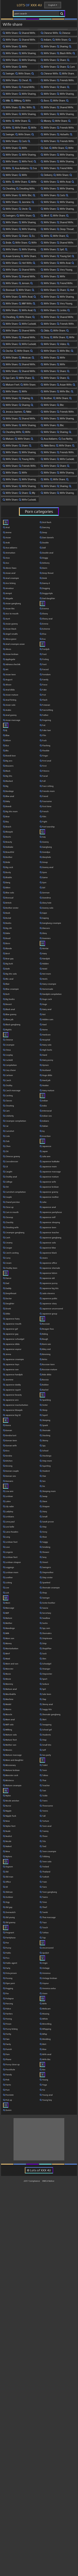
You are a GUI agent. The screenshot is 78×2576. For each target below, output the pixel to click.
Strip (43, 1643)
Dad (6, 1283)
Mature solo (10, 1735)
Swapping (45, 1724)
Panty (7, 2044)
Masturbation (10, 1648)
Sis (42, 1486)
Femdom (45, 674)
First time (45, 806)
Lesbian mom (10, 1572)
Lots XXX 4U (29, 5)
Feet (43, 664)
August (7, 679)
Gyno (43, 872)
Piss (6, 1958)
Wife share (10, 32)
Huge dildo (46, 1075)
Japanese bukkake (50, 1161)
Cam (6, 1111)
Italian (44, 1126)
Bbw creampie (11, 989)
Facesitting (46, 710)
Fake (43, 690)
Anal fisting (9, 700)
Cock (23, 141)
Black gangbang (11, 1024)
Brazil (6, 938)
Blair (6, 984)
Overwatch (9, 1912)
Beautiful (8, 852)
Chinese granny (11, 1156)
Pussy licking (10, 2029)
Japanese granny (49, 1192)
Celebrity (8, 1116)
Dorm (43, 568)
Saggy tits (46, 1709)
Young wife (27, 459)
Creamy (8, 1242)
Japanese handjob (13, 1374)
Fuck (43, 740)
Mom (6, 1603)
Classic (7, 1100)
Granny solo (46, 908)
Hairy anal (45, 1009)
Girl (42, 887)
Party (6, 1968)
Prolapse (8, 1998)
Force (43, 684)
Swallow (45, 1618)
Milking (16, 100)
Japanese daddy (12, 1385)
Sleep (43, 1410)
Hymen (44, 1065)
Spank (44, 1425)
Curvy (6, 1258)
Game (44, 877)
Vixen (43, 1993)
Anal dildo (9, 690)
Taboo (44, 1775)
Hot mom (45, 974)
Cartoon (8, 1075)
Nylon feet (9, 1826)
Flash (43, 700)
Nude (6, 1831)
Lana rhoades (10, 1532)
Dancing (45, 527)
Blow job (8, 1019)
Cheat (23, 80)
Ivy (42, 1131)
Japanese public (48, 1298)
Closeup (8, 1217)
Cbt (6, 1187)
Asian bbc (9, 608)
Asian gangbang (12, 603)
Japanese (45, 1146)
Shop (43, 1593)
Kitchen (8, 1461)
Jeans (44, 1258)
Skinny (44, 1440)
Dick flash (45, 522)
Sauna (44, 1608)
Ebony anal (46, 619)
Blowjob (8, 832)
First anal (45, 761)
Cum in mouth (11, 1212)
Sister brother (47, 1603)
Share (61, 60)
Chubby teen (10, 1268)
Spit (60, 249)
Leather (8, 1577)
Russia (44, 1379)
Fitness (44, 771)
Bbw (6, 735)
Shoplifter (45, 1648)
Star (43, 1476)
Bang (6, 882)
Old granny (9, 1922)
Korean (7, 1430)
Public (7, 1953)
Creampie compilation (14, 1121)
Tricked (44, 1866)
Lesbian (8, 1496)
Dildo (45, 330)
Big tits (7, 776)
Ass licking (9, 583)
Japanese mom (48, 1166)
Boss (45, 100)
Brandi (7, 806)
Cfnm (6, 1146)
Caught (7, 1171)
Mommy (8, 1684)
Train (43, 1882)
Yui (42, 2090)
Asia (6, 558)
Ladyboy (8, 1511)
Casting (8, 1095)
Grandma (45, 898)
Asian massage (11, 720)
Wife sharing (27, 53)
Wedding (45, 2039)
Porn (6, 2054)
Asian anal (9, 573)
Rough (44, 1339)
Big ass (7, 761)
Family (44, 679)
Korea (7, 1425)
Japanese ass (11, 1400)
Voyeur (44, 1983)
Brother (46, 398)
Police (7, 2009)
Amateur (8, 588)
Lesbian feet (10, 1557)
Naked (7, 1846)
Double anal (46, 553)
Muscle (7, 1714)
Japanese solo (48, 1242)
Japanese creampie (13, 1359)
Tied (43, 1846)
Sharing (62, 46)
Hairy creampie (48, 984)
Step (43, 1527)
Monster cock (10, 1775)
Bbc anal (8, 979)
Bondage (8, 791)
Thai (43, 1780)
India (43, 1106)
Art (5, 669)
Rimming (45, 1354)
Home (44, 1029)
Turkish (44, 1877)
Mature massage (12, 1755)
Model (7, 1704)
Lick (6, 1593)
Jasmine (25, 202)
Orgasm (8, 1866)
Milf (6, 1613)
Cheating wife (25, 188)
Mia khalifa (9, 1694)
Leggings (8, 1567)
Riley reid (45, 1349)
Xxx (42, 2069)
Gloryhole (45, 857)
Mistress (8, 1780)
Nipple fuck (9, 1816)
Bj (5, 730)
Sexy (43, 1557)
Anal (6, 527)
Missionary (9, 1765)
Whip (43, 2034)
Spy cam (9, 377)
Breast (7, 1004)
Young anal (46, 2095)
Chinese (8, 1040)
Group (44, 862)
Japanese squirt (12, 1390)
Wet (43, 2044)
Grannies (45, 938)
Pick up (7, 2100)
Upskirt (44, 1953)
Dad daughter (47, 598)
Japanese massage (50, 1171)
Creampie (8, 1045)
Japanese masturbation (15, 1405)
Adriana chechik (11, 664)
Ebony (44, 613)
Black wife (64, 53)
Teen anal (45, 1826)
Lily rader (8, 1506)
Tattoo (44, 1932)
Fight (43, 821)
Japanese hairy (11, 1319)
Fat (42, 725)
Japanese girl (10, 1329)
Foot (43, 654)
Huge (43, 1004)
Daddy (7, 1288)
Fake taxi (45, 730)
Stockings (45, 1456)
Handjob (45, 958)
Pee (6, 1943)
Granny (44, 842)
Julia (43, 1202)
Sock (43, 1653)
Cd (5, 1166)
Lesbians (8, 1516)
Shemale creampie (50, 1587)
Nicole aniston (11, 1801)
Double (44, 542)
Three (44, 1836)
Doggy (44, 558)
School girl (46, 1729)
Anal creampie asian (14, 644)
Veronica (45, 1973)
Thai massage (48, 1917)
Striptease (46, 1638)
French (44, 811)
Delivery (46, 174)
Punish (7, 2049)
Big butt (8, 963)
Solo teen (45, 1694)
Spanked (45, 1582)
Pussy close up (11, 2064)
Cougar (7, 1248)
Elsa (43, 634)
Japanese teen (48, 1227)
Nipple (7, 1811)
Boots (7, 837)
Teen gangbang (48, 1892)
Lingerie (8, 1552)
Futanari (45, 705)
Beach (7, 827)
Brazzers (8, 766)
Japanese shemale (50, 1268)
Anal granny (10, 715)
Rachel (44, 1390)
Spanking (45, 1400)
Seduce (44, 1684)
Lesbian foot (10, 1542)
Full (43, 781)
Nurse (7, 1806)
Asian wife (64, 384)
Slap (43, 1699)
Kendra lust (9, 1435)
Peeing (7, 2019)
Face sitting (46, 786)
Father (44, 715)
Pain (6, 2039)
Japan (44, 1151)
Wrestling (45, 2024)
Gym (43, 882)
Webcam (45, 2009)
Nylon (7, 1795)
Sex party (45, 1755)
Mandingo (9, 1628)
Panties (8, 2014)
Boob (6, 913)
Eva (43, 639)
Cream (7, 1263)
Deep (43, 532)
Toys (43, 1922)
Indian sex (46, 1116)
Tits (43, 1841)
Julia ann (45, 1156)
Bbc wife (25, 107)
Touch (44, 1927)
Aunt (6, 619)
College (7, 1182)
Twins (44, 1897)
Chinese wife (49, 32)
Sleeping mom (48, 1491)
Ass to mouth (10, 613)
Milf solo (8, 1724)
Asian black (9, 629)
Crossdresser (10, 1161)
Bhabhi (7, 877)
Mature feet (11, 384)
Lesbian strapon (12, 1562)
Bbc (6, 750)
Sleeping (45, 1420)
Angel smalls (10, 634)
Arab (6, 542)
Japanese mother (49, 1197)
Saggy (44, 1542)
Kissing (7, 1466)
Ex (32, 235)
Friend (44, 796)
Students (45, 1735)
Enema (44, 608)
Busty (7, 872)
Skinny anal (46, 1704)
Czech (7, 1080)
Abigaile (8, 598)
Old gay (7, 1907)
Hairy (43, 953)
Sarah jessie (47, 1522)
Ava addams (20, 168)
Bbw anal (8, 796)
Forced (44, 669)
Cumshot (8, 1131)
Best (6, 953)
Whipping (45, 2029)
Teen (43, 1770)
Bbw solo (8, 892)
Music (7, 1674)
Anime (7, 532)
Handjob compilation (51, 994)
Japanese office (48, 1263)
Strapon (45, 1506)
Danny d (45, 583)
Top (43, 1937)
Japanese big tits (49, 1288)
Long (6, 1537)
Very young (64, 269)
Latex (7, 1501)
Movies (7, 1750)
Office (7, 1882)
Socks (44, 1623)
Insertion (45, 1136)
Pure (6, 2090)
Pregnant (8, 1932)
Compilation (10, 1065)
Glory (43, 933)
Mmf (45, 215)
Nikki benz (48, 445)
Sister (44, 1405)
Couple (7, 1197)
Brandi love (9, 756)
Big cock (8, 867)
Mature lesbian (11, 1770)
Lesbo (61, 310)
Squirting (45, 1466)
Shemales (46, 1633)
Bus (6, 745)
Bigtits (7, 1029)
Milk (6, 100)
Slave (43, 1501)
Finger (44, 756)
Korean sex (9, 1476)
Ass (6, 563)
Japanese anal (48, 1207)
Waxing (44, 2014)
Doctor (8, 350)
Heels (44, 979)
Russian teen (47, 1364)
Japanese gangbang (50, 1237)
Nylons (7, 1856)
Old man (8, 1877)
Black (6, 771)
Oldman (8, 1892)
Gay (43, 837)
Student (45, 1471)
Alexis (7, 649)
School (44, 1450)
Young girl (64, 256)
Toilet (44, 1765)
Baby (6, 801)
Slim (43, 1658)
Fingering (45, 720)
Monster (8, 1669)
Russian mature (48, 1369)
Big (5, 786)
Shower (44, 1552)
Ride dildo (45, 1374)
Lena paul (9, 1522)
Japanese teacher (49, 1232)
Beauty (7, 842)
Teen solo (45, 1861)
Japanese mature (49, 1177)
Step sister (46, 1577)
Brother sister (10, 908)
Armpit (7, 593)
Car (5, 1126)
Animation (9, 553)
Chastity (8, 1222)
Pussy (7, 1948)
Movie (7, 1679)
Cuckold (8, 1060)
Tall (43, 1816)
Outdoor (8, 1897)
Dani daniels (47, 537)
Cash (6, 1237)
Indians (46, 39)
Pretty (7, 2034)
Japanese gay (10, 1334)
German (45, 892)
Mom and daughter (13, 1760)
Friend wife (27, 87)
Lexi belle (8, 1527)
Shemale (45, 1430)
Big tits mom (10, 811)
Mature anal (10, 1689)
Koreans (8, 1481)
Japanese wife (48, 1182)
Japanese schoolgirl (13, 1339)
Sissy (45, 337)
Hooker (44, 1085)
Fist (43, 695)
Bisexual (9, 289)
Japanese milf (47, 1217)
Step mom (46, 1461)
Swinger (8, 73)
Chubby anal (10, 1177)
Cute (6, 1136)
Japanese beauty (12, 1395)
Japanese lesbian (49, 1187)
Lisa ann (8, 1491)
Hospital (45, 1040)
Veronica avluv (48, 1988)
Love (6, 1547)
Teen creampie (48, 1851)
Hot (43, 1014)
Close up (8, 1207)
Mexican (25, 357)
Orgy (6, 1902)
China (7, 1050)
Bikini (6, 887)
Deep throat (65, 229)
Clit (5, 1151)
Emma (44, 624)
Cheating (9, 188)
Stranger (45, 1669)
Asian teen (9, 674)
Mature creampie (12, 1785)
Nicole (7, 1841)
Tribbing (45, 1856)
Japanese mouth (12, 1324)
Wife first (26, 161)
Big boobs (9, 999)
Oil (5, 1887)
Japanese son (11, 1369)
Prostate (8, 2095)
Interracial (46, 1111)
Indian (44, 1100)
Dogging (45, 588)
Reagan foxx (47, 1329)
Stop (43, 1740)
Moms (7, 1709)
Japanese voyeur (12, 1349)
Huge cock (46, 999)
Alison (7, 684)
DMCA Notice (48, 2181)
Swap (43, 1496)
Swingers (9, 215)
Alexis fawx (9, 568)
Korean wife (10, 1445)
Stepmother (46, 1572)
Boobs (7, 923)
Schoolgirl (45, 1664)
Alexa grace (9, 639)
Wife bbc (25, 195)
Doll (43, 548)
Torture (44, 1821)
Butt (6, 994)
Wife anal (64, 181)
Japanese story (48, 1303)
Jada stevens (47, 1293)
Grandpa (45, 852)
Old (5, 1872)
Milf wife (25, 303)
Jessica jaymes (12, 411)
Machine (8, 1699)
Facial (44, 776)
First (43, 766)
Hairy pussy (46, 1060)
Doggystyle (46, 593)
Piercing (8, 2003)
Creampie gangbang (13, 1232)
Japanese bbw (48, 1248)
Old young (9, 1917)
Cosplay (8, 1055)
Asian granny (11, 256)
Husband (45, 1070)
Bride (7, 242)
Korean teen (10, 1440)
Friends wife (65, 80)
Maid (6, 1658)
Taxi (43, 1790)
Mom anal (9, 1719)
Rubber (44, 1385)
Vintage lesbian (48, 1978)
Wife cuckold (27, 323)
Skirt (43, 1719)
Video (61, 344)
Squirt (44, 1415)
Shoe (43, 1537)
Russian (45, 1324)
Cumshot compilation (14, 1192)
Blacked (8, 781)
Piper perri (9, 1983)
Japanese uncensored (51, 1308)
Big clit (7, 928)
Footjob (44, 649)
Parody (7, 2074)
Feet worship (47, 827)
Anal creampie (11, 578)
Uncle (23, 208)
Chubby (7, 1085)
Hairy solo (45, 1045)
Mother (7, 1623)
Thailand (45, 1872)
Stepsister (46, 1674)
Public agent (10, 1963)
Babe (6, 933)
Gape (43, 913)
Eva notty (65, 438)
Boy (6, 821)
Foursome (46, 801)
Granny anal (46, 867)
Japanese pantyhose (51, 1212)
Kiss (6, 1450)
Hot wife (25, 262)
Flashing (45, 745)
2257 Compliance (32, 2181)
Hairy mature (47, 1090)
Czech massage (11, 1090)
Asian (7, 537)
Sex (43, 1481)
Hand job (45, 1080)
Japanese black (48, 1253)
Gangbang (46, 847)
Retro (43, 1359)
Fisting (44, 659)
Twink (44, 1912)
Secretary (45, 1613)
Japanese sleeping (50, 1222)
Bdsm (7, 740)
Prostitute (9, 2069)
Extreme (45, 629)
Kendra (7, 1456)
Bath (6, 969)
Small (43, 1516)
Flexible (44, 750)
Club (44, 147)
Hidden (44, 963)
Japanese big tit (12, 1415)
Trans (44, 1801)
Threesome (46, 1806)
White (44, 2019)
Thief (43, 1907)
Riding (44, 1334)
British (7, 903)
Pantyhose (9, 1937)
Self (43, 1750)
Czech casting (11, 1253)
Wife (7, 120)
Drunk (7, 1308)
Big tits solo (10, 974)
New (6, 1821)
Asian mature (10, 695)
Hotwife (63, 134)
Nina (6, 1851)
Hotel (43, 969)
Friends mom (47, 791)
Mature (8, 438)
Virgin (44, 1963)
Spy (43, 1445)
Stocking (45, 1435)
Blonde (7, 948)
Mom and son (10, 1664)
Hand (43, 1055)
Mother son (9, 1745)
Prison (7, 2024)
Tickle (44, 1795)
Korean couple (11, 1471)
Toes (43, 1887)
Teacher (45, 1785)
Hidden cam (46, 1019)
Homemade (46, 989)
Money (46, 120)
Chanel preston (11, 1202)
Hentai (44, 948)
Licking (7, 1582)
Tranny (44, 1831)
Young (44, 2080)
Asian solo (9, 705)
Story (43, 1511)
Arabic (7, 710)
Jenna (7, 1354)
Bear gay (8, 958)
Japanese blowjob (13, 1410)
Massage (8, 1608)
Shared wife (27, 32)
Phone (7, 2059)
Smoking (45, 1547)
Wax (43, 2049)
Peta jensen (10, 1973)
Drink (43, 578)
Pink (6, 2080)
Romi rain (45, 1344)
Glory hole (45, 903)
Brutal (7, 918)
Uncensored (46, 1948)
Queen (7, 2110)
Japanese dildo (11, 1344)
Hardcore (45, 1035)
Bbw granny (9, 1014)
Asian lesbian (10, 654)
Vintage (45, 1968)
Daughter (8, 1303)
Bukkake (8, 847)
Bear (6, 816)
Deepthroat (9, 1293)
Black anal (9, 1009)
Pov (6, 1993)
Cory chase (9, 1070)
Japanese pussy (49, 1283)
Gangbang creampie (50, 923)
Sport (43, 1679)
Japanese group (48, 1314)
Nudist (7, 1836)
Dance (7, 1278)
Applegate (9, 659)
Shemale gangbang (50, 1714)
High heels (46, 1050)
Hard (43, 1024)
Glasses (45, 928)
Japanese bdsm (48, 1273)
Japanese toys (11, 1364)
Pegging (8, 1988)
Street (44, 1562)
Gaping (44, 918)
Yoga (43, 2085)
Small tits (45, 1745)
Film (43, 816)
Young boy (46, 2100)
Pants (7, 2085)
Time (43, 1902)
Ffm (43, 735)
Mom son (8, 1638)
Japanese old (47, 1278)
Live (6, 1587)
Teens (44, 1811)
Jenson (24, 283)
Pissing (7, 1978)
